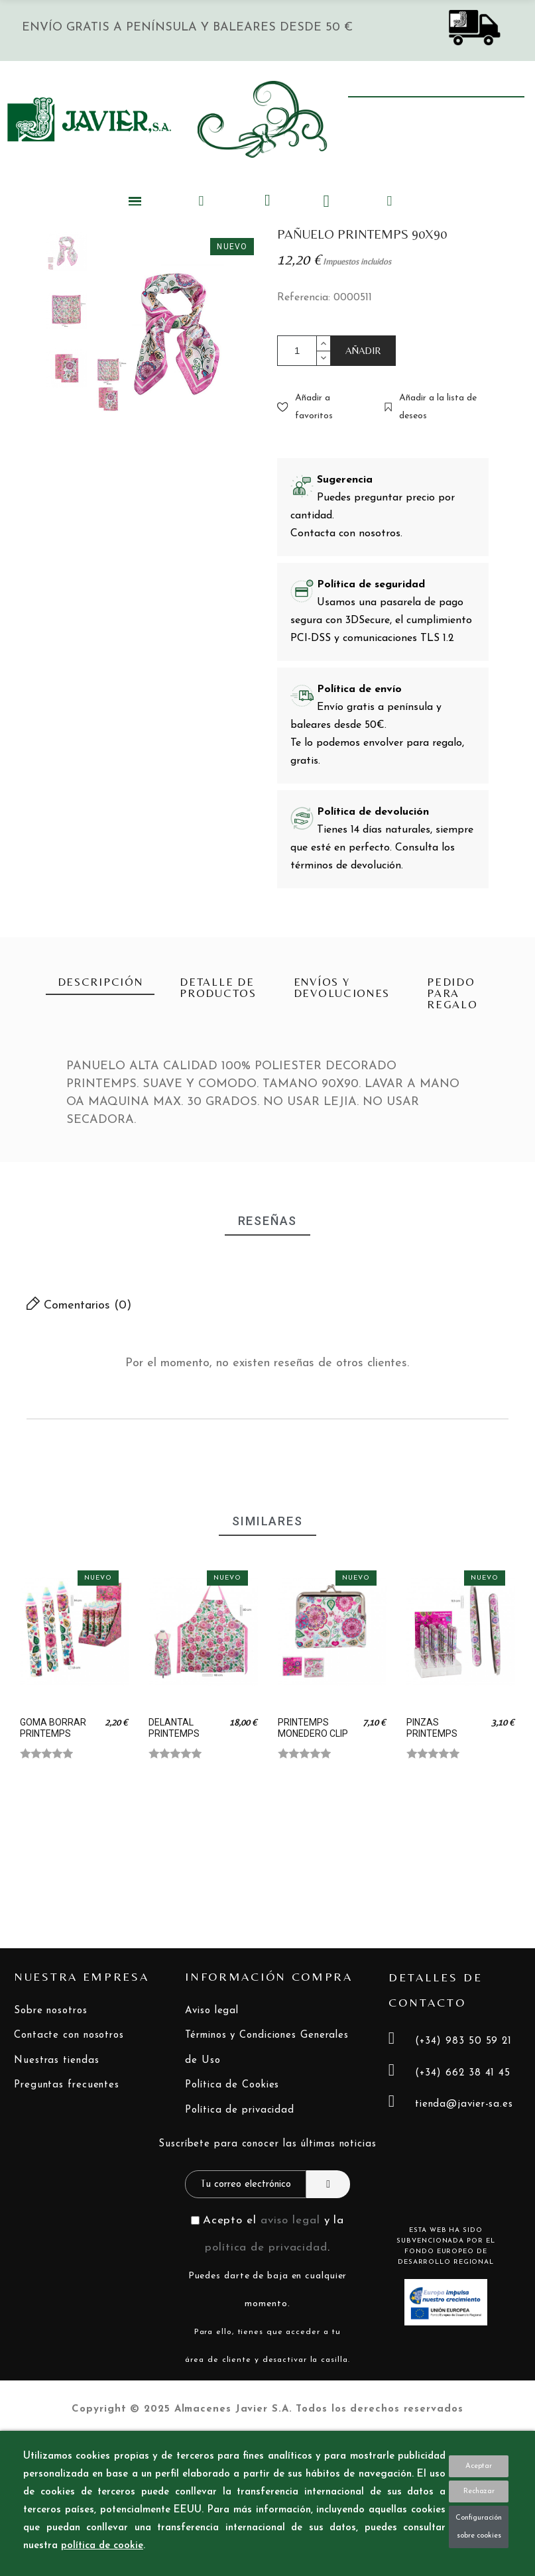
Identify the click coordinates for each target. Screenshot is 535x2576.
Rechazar (479, 2491)
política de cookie (102, 2546)
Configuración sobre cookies (478, 2527)
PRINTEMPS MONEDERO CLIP (313, 1728)
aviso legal (290, 2220)
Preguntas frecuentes (66, 2085)
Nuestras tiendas (56, 2061)
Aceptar (478, 2466)
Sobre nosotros (51, 2011)
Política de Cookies (232, 2085)
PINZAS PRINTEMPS (431, 1728)
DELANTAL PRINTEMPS (174, 1728)
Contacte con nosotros (69, 2035)
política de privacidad (266, 2247)
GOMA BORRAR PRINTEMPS (53, 1728)
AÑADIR (363, 350)
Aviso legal (212, 2011)
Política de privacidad (239, 2110)
